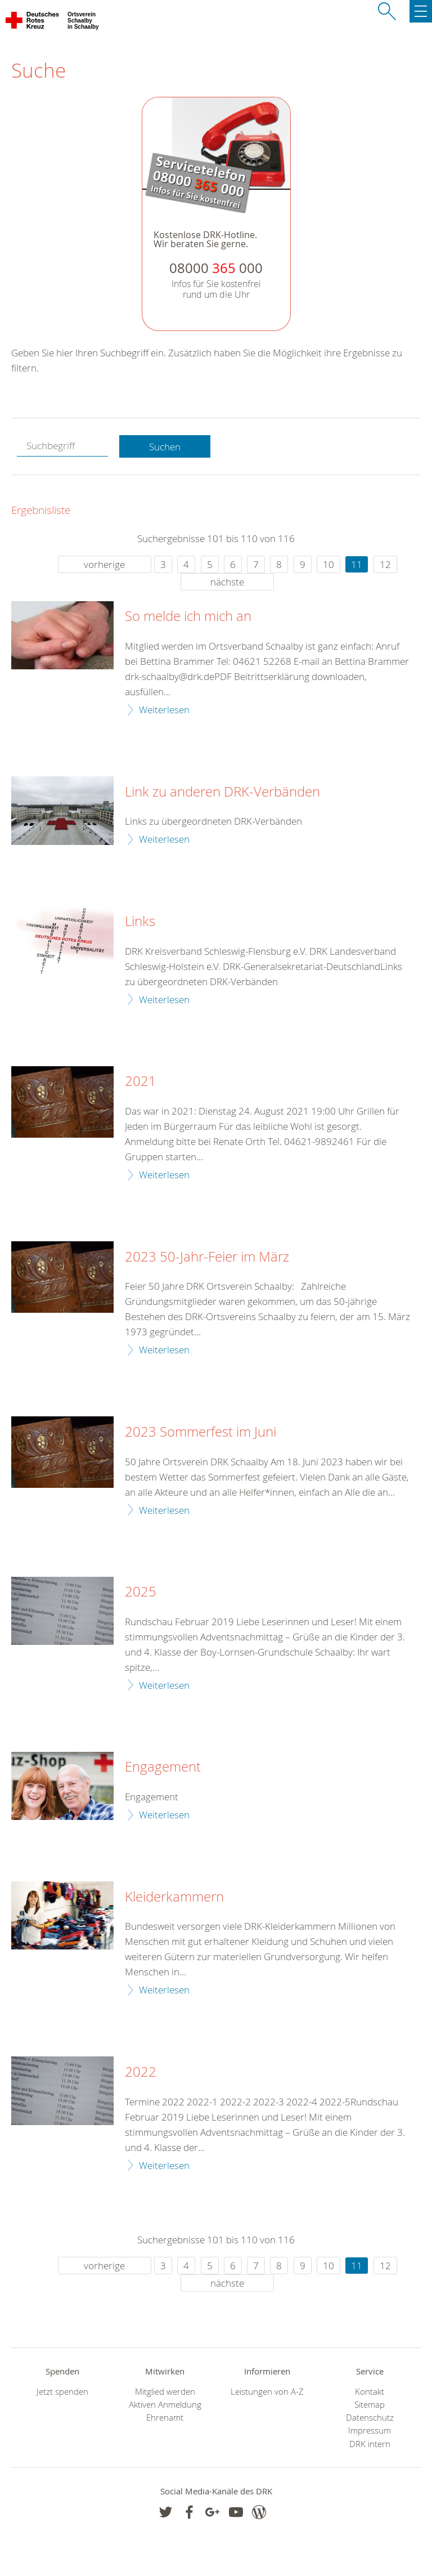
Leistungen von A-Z (267, 2391)
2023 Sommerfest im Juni (200, 1432)
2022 (140, 2072)
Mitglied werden (165, 2391)
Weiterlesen (164, 709)
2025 (140, 1592)
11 (356, 564)
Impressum (369, 2430)
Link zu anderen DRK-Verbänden (222, 792)
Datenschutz (370, 2417)
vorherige (104, 564)
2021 (140, 1081)
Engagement (163, 1767)
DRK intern (369, 2444)
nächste (227, 581)
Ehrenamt (164, 2417)
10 (328, 564)
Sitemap (369, 2404)
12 (385, 564)
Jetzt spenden (62, 2391)
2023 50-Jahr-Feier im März (207, 1257)
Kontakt (369, 2391)
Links (140, 921)
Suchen (165, 446)
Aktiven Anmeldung (165, 2404)
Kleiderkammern (174, 1897)
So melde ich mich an (188, 616)
